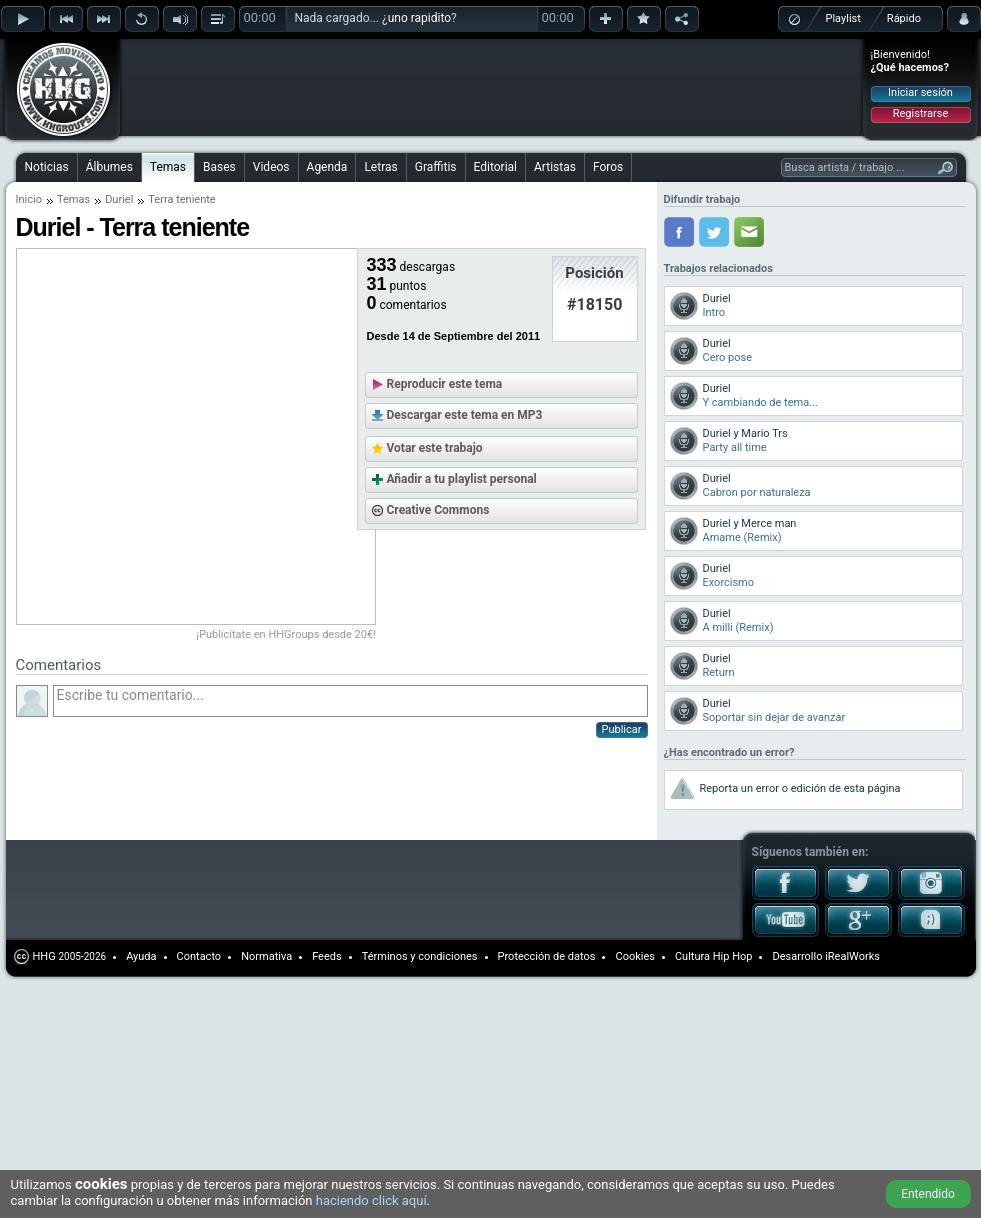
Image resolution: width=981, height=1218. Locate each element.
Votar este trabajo (435, 448)
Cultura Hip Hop (714, 956)
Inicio (29, 199)
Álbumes (109, 167)
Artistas (555, 167)
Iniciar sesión (920, 92)
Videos (271, 167)
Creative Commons (438, 510)
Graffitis (436, 167)
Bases (219, 167)
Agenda (327, 167)
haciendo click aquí (371, 1200)
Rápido (904, 18)
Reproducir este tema (445, 384)
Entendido (928, 1194)
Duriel (119, 199)
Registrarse (920, 113)
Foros (608, 167)
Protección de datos (547, 956)
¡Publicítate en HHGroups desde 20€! (286, 634)
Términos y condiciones (420, 956)
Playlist (843, 18)
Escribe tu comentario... (350, 701)
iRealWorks (852, 956)
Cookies (634, 956)
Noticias (47, 167)
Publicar (622, 729)
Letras (380, 167)
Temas (168, 167)
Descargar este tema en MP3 (465, 415)
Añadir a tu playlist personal (462, 479)
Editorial (495, 167)
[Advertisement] (252, 72)
